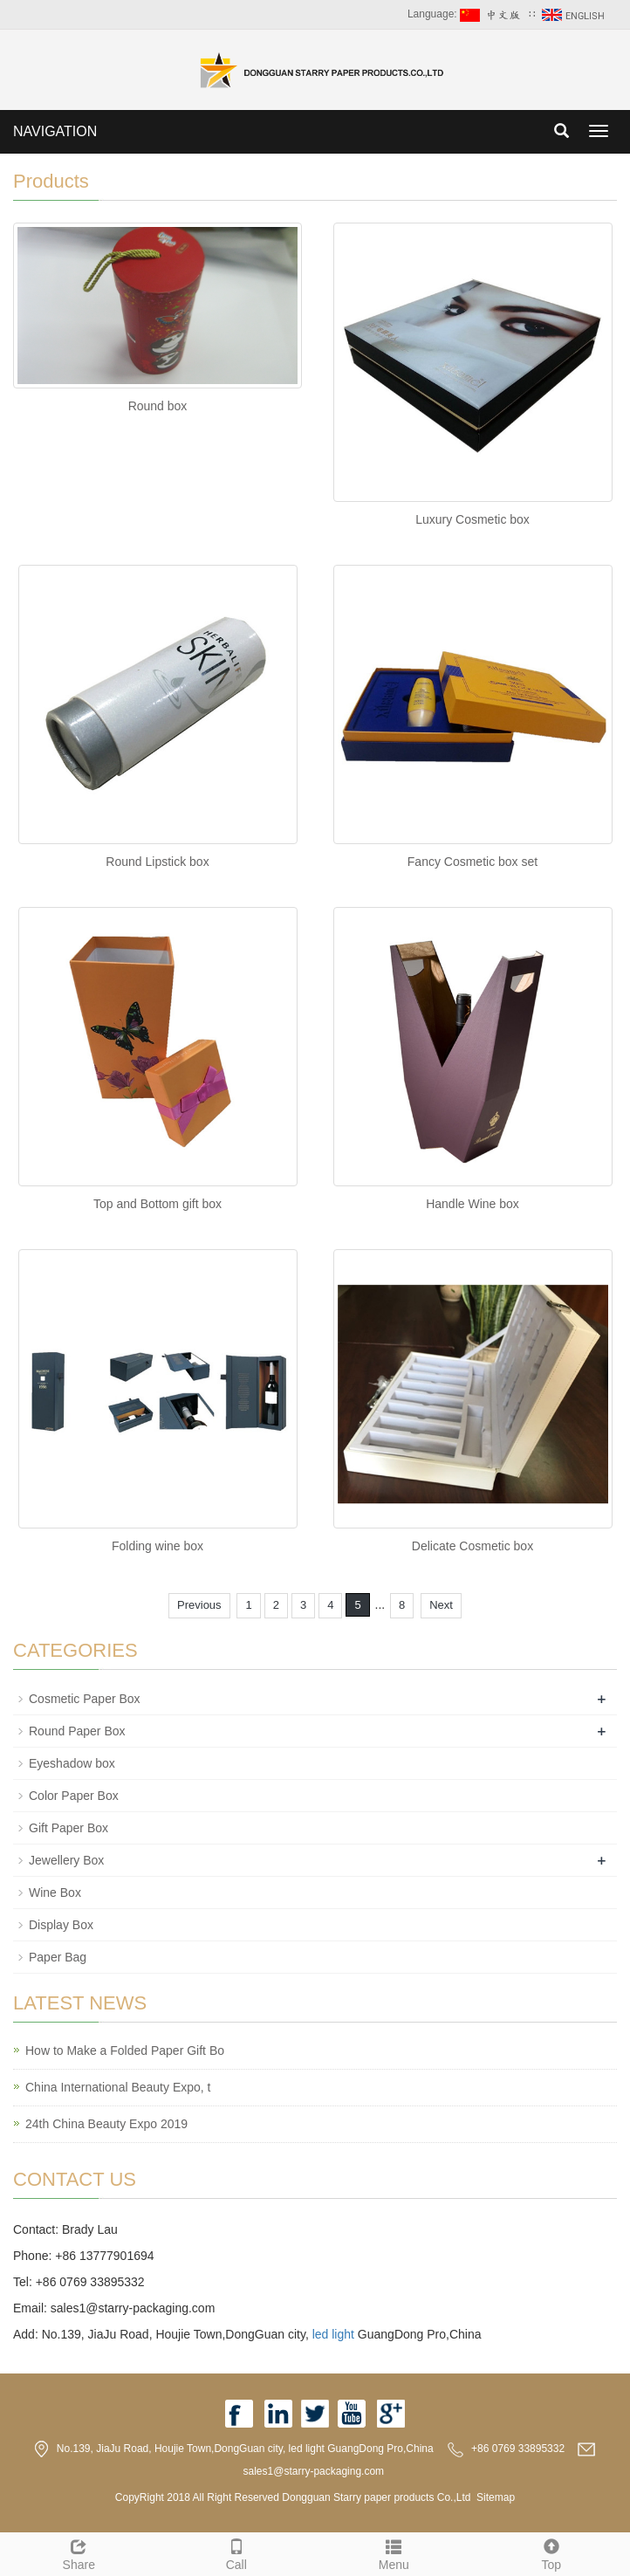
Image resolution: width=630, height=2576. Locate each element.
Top (552, 2552)
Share (79, 2552)
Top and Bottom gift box (157, 1204)
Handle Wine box (472, 1204)
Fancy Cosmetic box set (472, 862)
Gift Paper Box (68, 1828)
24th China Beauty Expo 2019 (106, 2124)
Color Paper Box (74, 1796)
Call (237, 2552)
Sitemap (495, 2497)
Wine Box (55, 1892)
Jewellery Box (66, 1860)
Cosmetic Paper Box (84, 1699)
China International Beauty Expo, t (117, 2087)
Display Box (61, 1925)
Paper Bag (57, 1957)
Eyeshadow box (72, 1763)
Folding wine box (157, 1546)
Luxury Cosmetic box (472, 519)
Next (441, 1604)
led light (333, 2334)
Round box (158, 406)
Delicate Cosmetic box (472, 1546)
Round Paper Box (77, 1731)
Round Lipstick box (157, 862)
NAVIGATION (55, 131)
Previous (199, 1604)
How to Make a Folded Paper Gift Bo (124, 2050)
